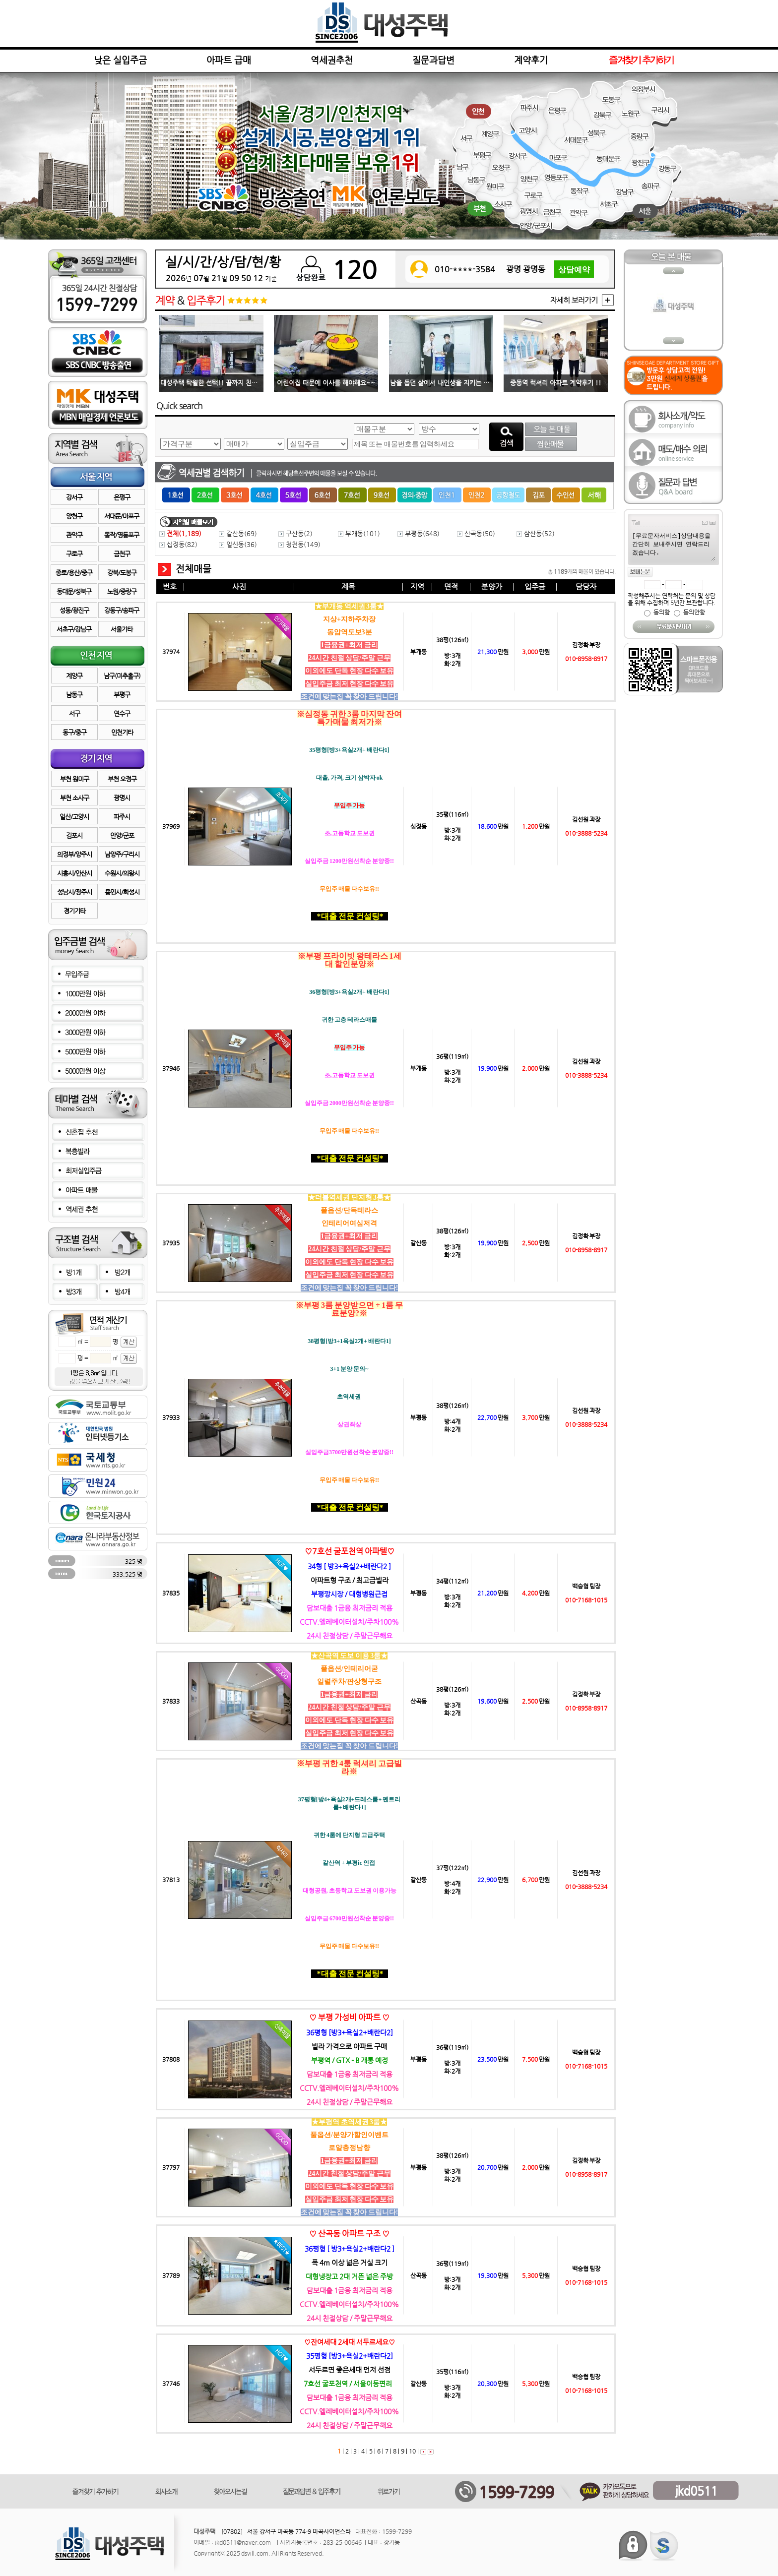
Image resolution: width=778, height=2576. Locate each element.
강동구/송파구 (121, 610)
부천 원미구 (74, 779)
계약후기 (531, 60)
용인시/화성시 (122, 892)
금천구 (122, 553)
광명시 (122, 797)
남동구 (74, 694)
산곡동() (476, 533)
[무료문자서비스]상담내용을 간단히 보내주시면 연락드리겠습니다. (673, 546)
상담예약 (574, 273)
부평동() (418, 533)
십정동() (178, 544)
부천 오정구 (122, 779)
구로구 (74, 553)
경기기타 (74, 911)
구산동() (295, 533)
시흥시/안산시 (74, 873)
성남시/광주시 (74, 892)
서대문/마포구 (121, 516)
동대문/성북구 (74, 591)
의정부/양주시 (74, 854)
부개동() (359, 533)
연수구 (122, 713)
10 (411, 2451)
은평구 (122, 497)
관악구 (74, 535)
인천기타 (122, 732)
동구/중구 (74, 732)
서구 (74, 713)
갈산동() (238, 533)
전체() (180, 533)
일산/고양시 (74, 816)
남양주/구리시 (122, 854)
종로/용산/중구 (74, 572)
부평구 (122, 694)
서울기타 (121, 629)
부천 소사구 (74, 797)
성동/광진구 (74, 610)
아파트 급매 (228, 60)
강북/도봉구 (121, 572)
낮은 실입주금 (120, 60)
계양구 (74, 675)
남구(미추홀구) (122, 675)
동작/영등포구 (121, 535)
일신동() (238, 544)
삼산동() (536, 533)
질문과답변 (433, 60)
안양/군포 (122, 835)
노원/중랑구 (121, 591)
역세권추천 (332, 60)
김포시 (74, 835)
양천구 (74, 516)
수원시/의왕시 (122, 873)
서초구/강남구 (74, 629)
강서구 (74, 497)
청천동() (299, 544)
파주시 (122, 816)
